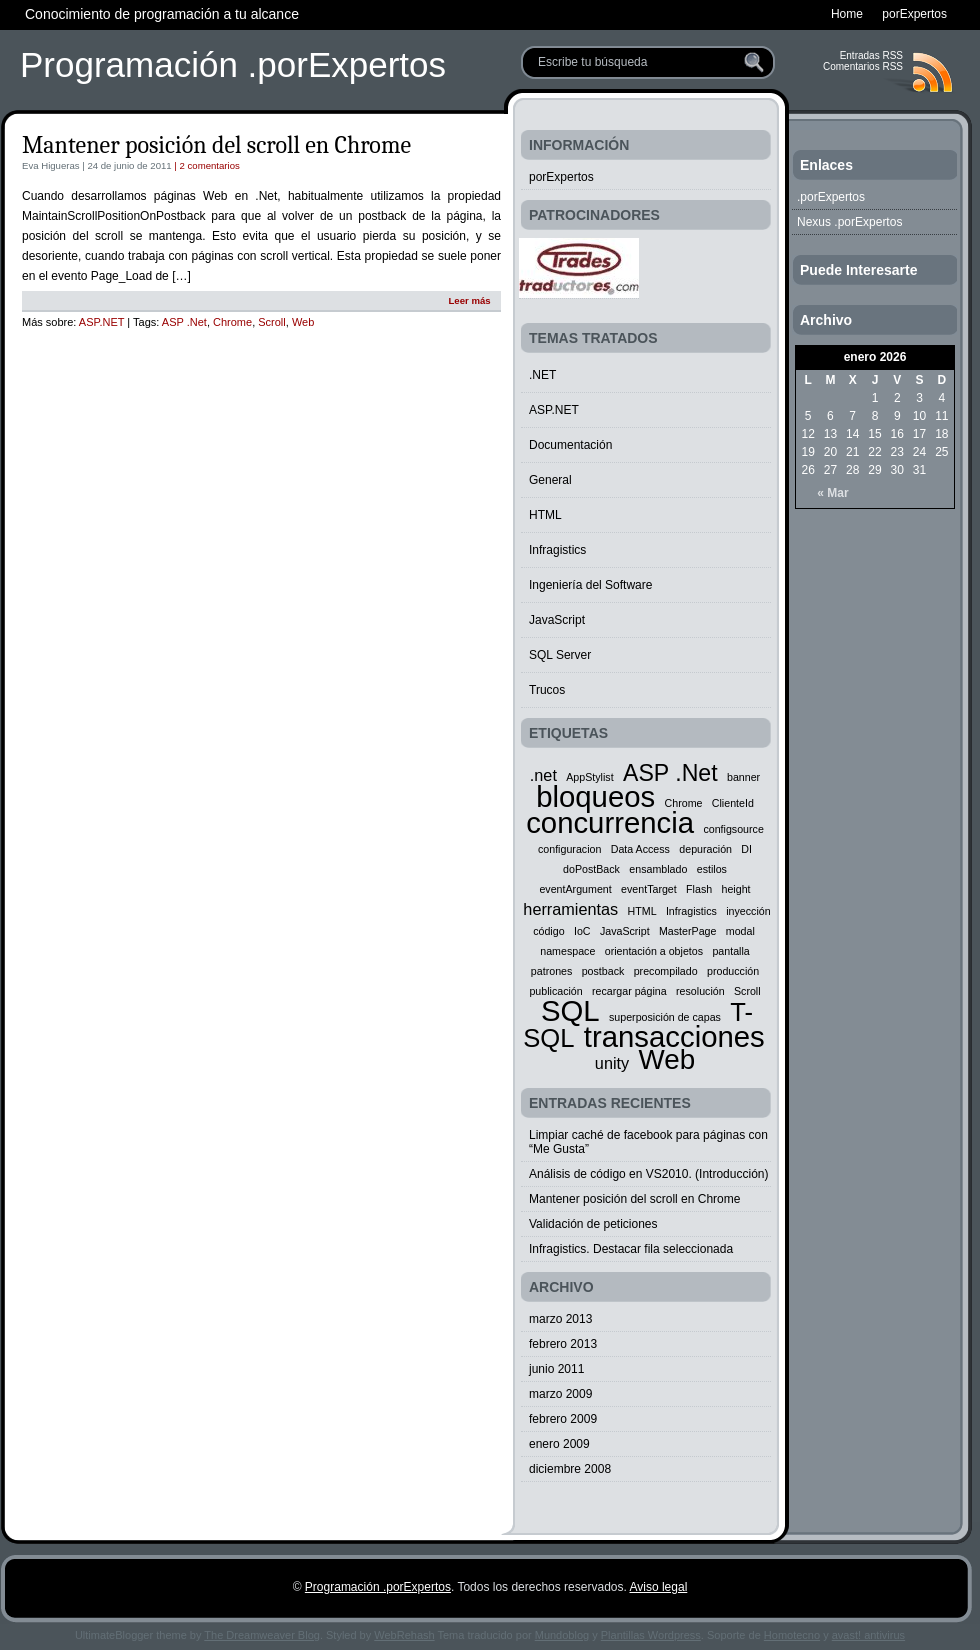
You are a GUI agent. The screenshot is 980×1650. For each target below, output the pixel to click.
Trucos (547, 690)
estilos (712, 869)
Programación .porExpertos (233, 64)
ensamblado (658, 869)
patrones (551, 971)
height (736, 889)
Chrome (232, 322)
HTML (545, 515)
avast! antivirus (868, 1635)
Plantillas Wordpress (651, 1635)
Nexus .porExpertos (849, 222)
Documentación (570, 445)
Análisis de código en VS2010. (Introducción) (648, 1174)
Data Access (640, 849)
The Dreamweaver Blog (262, 1635)
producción (733, 971)
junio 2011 (556, 1369)
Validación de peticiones (593, 1224)
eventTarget (649, 889)
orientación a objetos (654, 951)
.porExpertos (831, 197)
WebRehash (404, 1635)
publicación (555, 991)
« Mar (832, 493)
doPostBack (591, 869)
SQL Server (560, 655)
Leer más (469, 300)
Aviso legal (658, 1587)
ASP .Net (184, 322)
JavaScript (557, 620)
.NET (542, 375)
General (550, 480)
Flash (699, 889)
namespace (567, 951)
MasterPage (687, 931)
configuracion (569, 849)
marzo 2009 (560, 1394)
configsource (733, 829)
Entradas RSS (871, 55)
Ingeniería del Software (590, 585)
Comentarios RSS (863, 66)
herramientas (570, 909)
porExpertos (561, 177)
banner (743, 777)
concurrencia (610, 822)
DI (746, 849)
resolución (700, 991)
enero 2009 (559, 1444)
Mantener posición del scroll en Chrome (216, 145)
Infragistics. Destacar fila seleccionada (631, 1249)
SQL (570, 1010)
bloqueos (595, 796)
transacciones (674, 1036)
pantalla (730, 951)
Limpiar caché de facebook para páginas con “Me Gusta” (648, 1142)
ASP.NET (101, 322)
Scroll (272, 322)
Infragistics (557, 550)
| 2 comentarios (206, 165)
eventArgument (575, 889)
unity (612, 1063)
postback (603, 971)
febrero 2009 (563, 1419)
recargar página (629, 991)
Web (303, 322)
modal (740, 931)
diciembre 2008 (570, 1469)
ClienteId (733, 803)
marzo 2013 (560, 1319)
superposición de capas (665, 1017)
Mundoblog (562, 1635)
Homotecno (792, 1635)
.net (543, 775)
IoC (582, 931)
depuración (705, 849)
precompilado (666, 971)
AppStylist (589, 777)
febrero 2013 (563, 1344)
